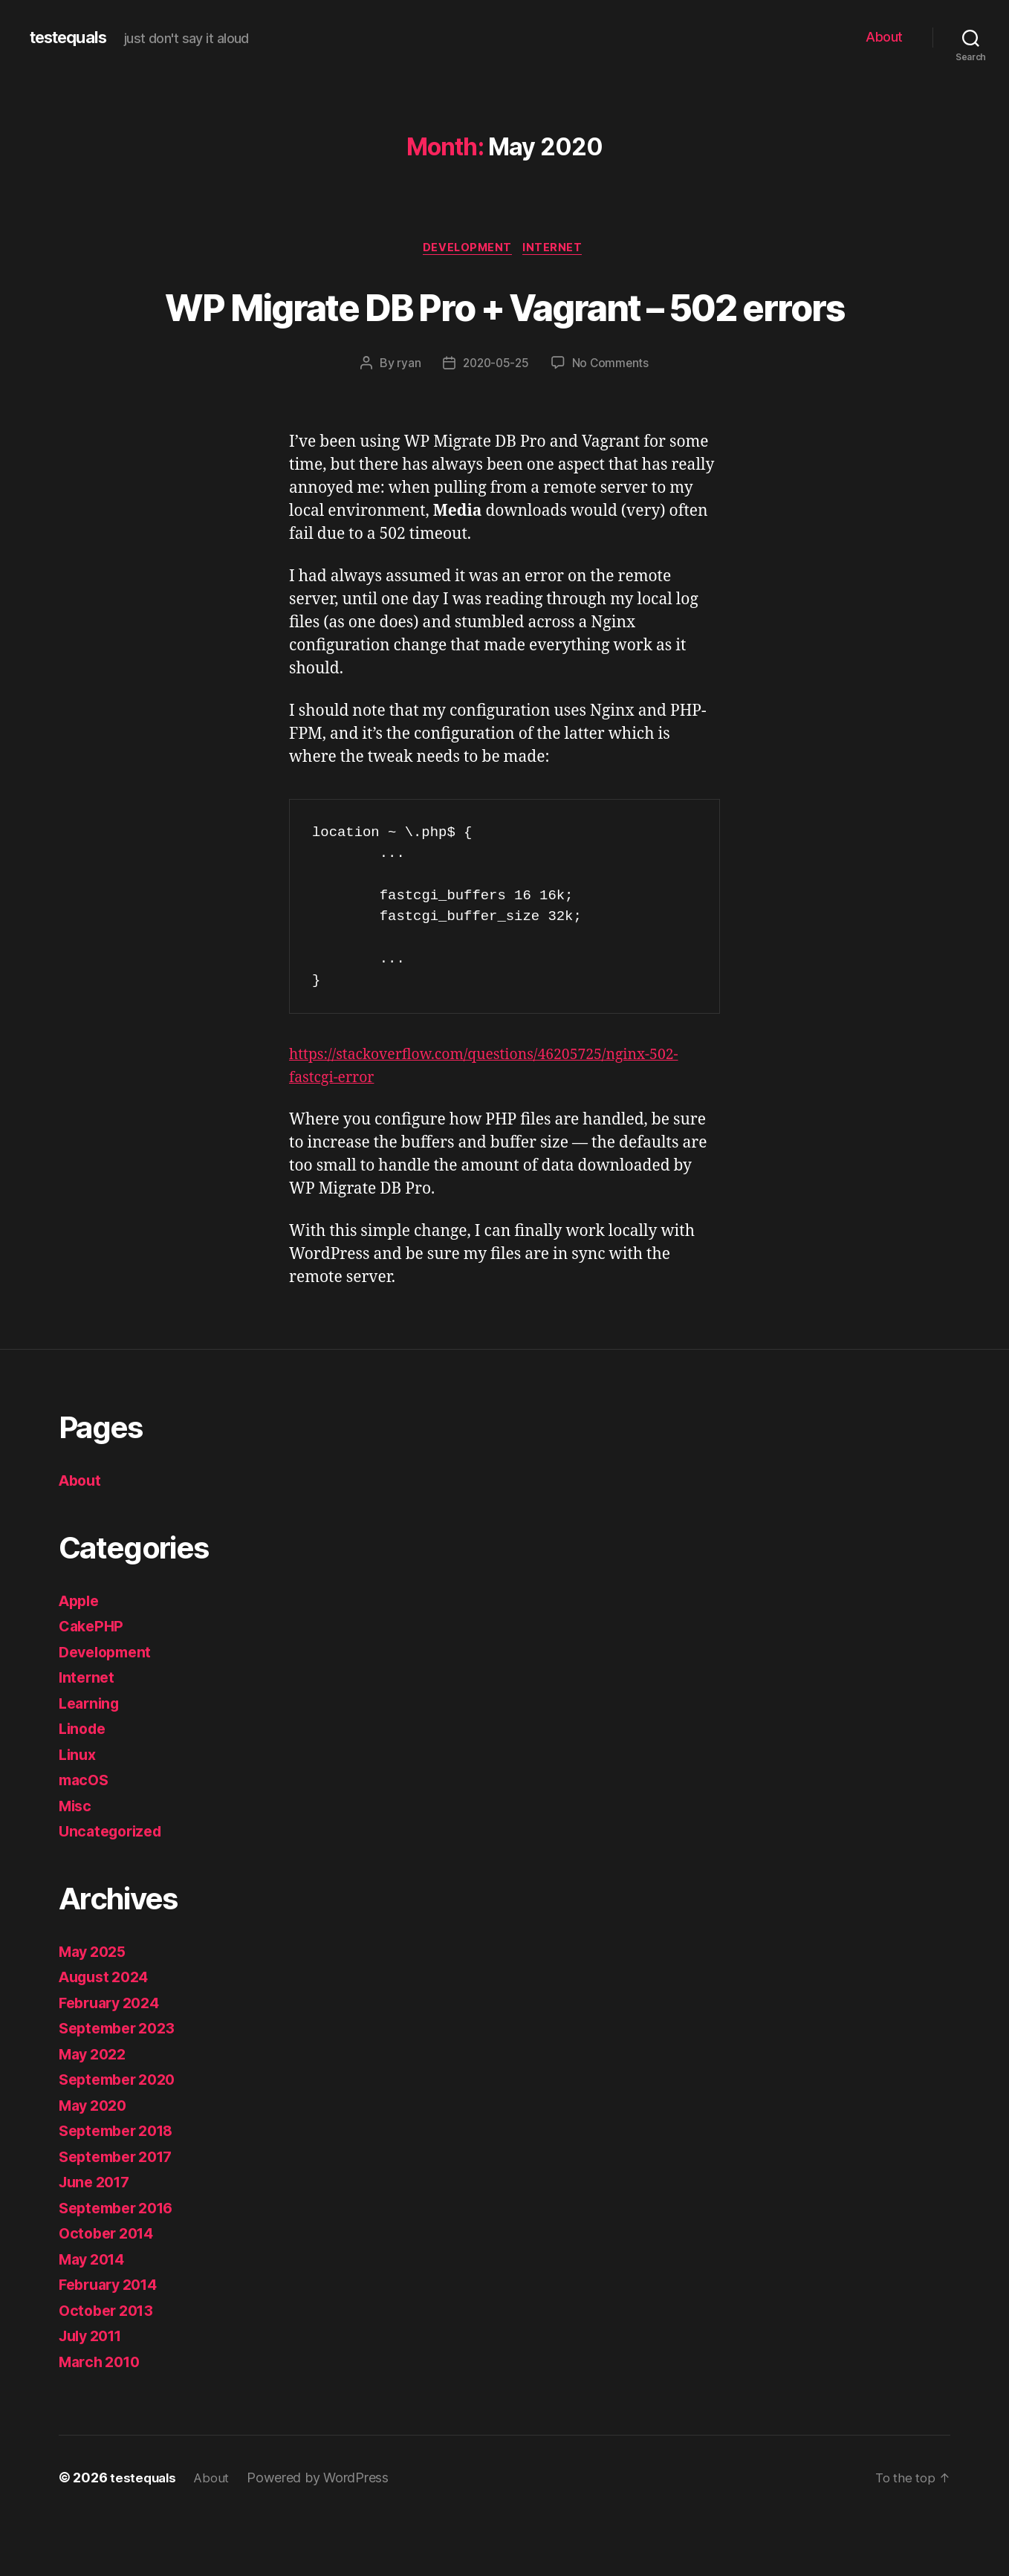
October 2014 (110, 2289)
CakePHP (93, 1682)
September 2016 (121, 2264)
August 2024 (108, 2033)
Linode (84, 1785)
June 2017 (98, 2238)
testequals (73, 37)
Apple (81, 1657)
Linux (79, 1811)
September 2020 (122, 2135)
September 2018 (121, 2187)
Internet (557, 249)
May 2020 (96, 2161)
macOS (85, 1836)
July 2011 (94, 2392)
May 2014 (95, 2315)
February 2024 (114, 2059)
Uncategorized (114, 1887)
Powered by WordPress (323, 2534)
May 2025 (95, 2008)
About (884, 37)
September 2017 (121, 2213)
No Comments (613, 419)
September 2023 (121, 2084)
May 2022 (95, 2110)
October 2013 (109, 2366)
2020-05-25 (495, 419)
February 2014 (113, 2340)
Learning (91, 1759)
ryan (406, 419)
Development (467, 249)
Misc (76, 1862)
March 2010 (102, 2418)
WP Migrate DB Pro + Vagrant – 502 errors (504, 333)
